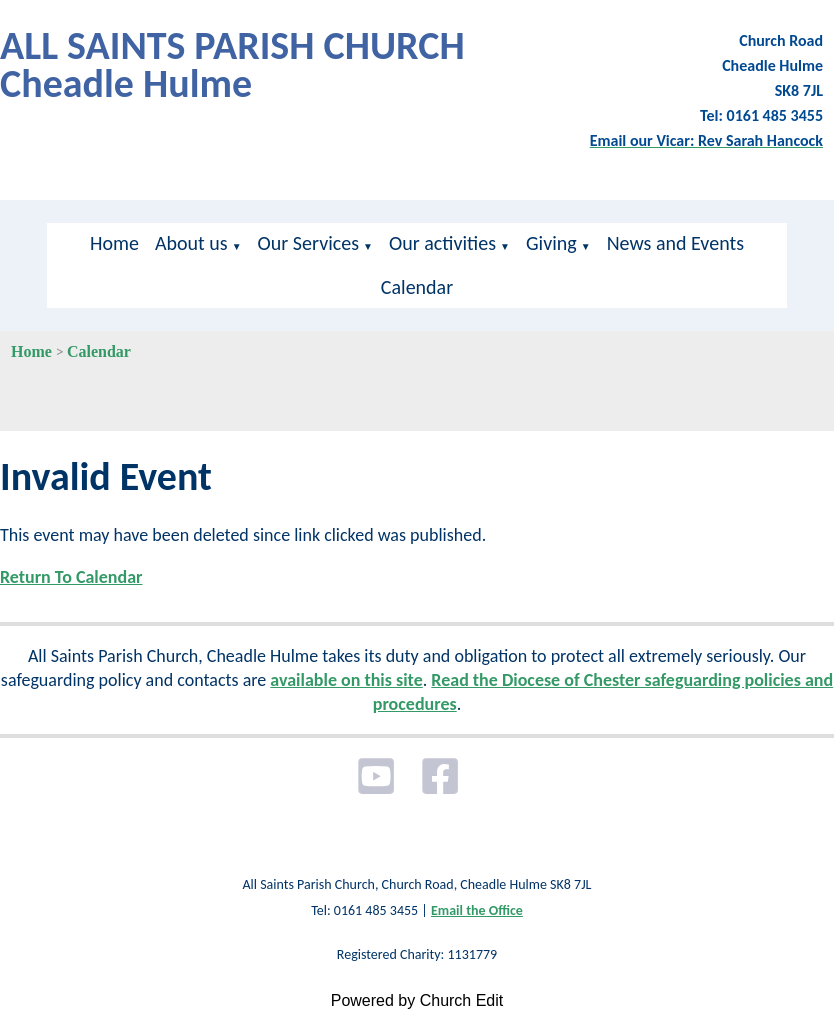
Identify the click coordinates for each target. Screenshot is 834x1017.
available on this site (346, 680)
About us (191, 243)
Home (114, 243)
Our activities (442, 243)
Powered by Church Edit (417, 1000)
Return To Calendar (71, 577)
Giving (551, 243)
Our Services (308, 243)
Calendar (417, 287)
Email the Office (477, 910)
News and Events (675, 243)
